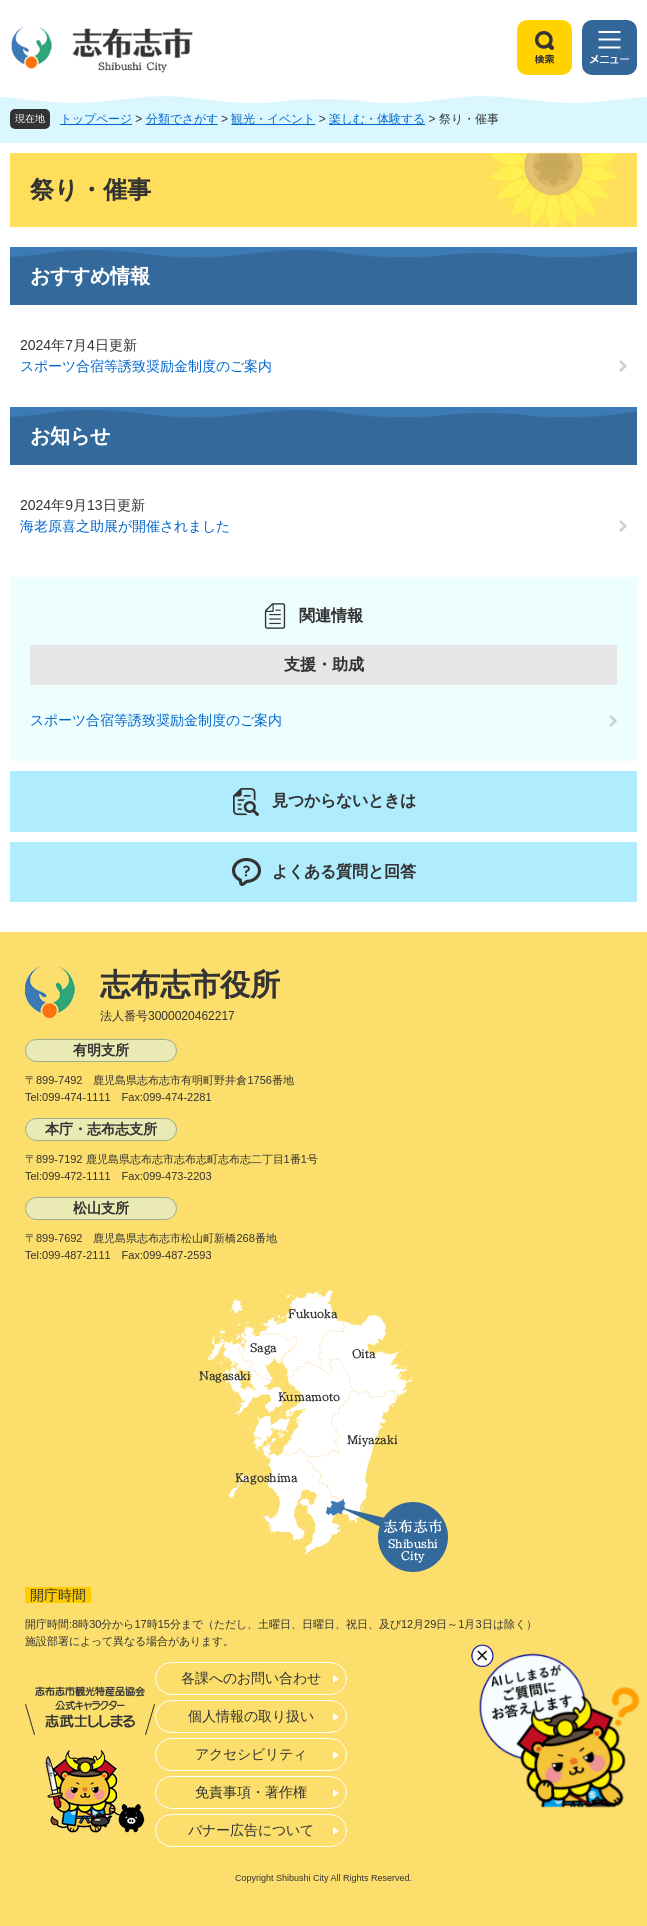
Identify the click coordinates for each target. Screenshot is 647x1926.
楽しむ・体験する (377, 119)
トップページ (96, 119)
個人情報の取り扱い (251, 1716)
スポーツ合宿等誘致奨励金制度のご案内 (146, 366)
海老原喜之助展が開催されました (125, 526)
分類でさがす (182, 119)
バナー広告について (251, 1830)
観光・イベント (273, 119)
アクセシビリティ (251, 1754)
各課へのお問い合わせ (251, 1678)
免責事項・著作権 (251, 1792)
